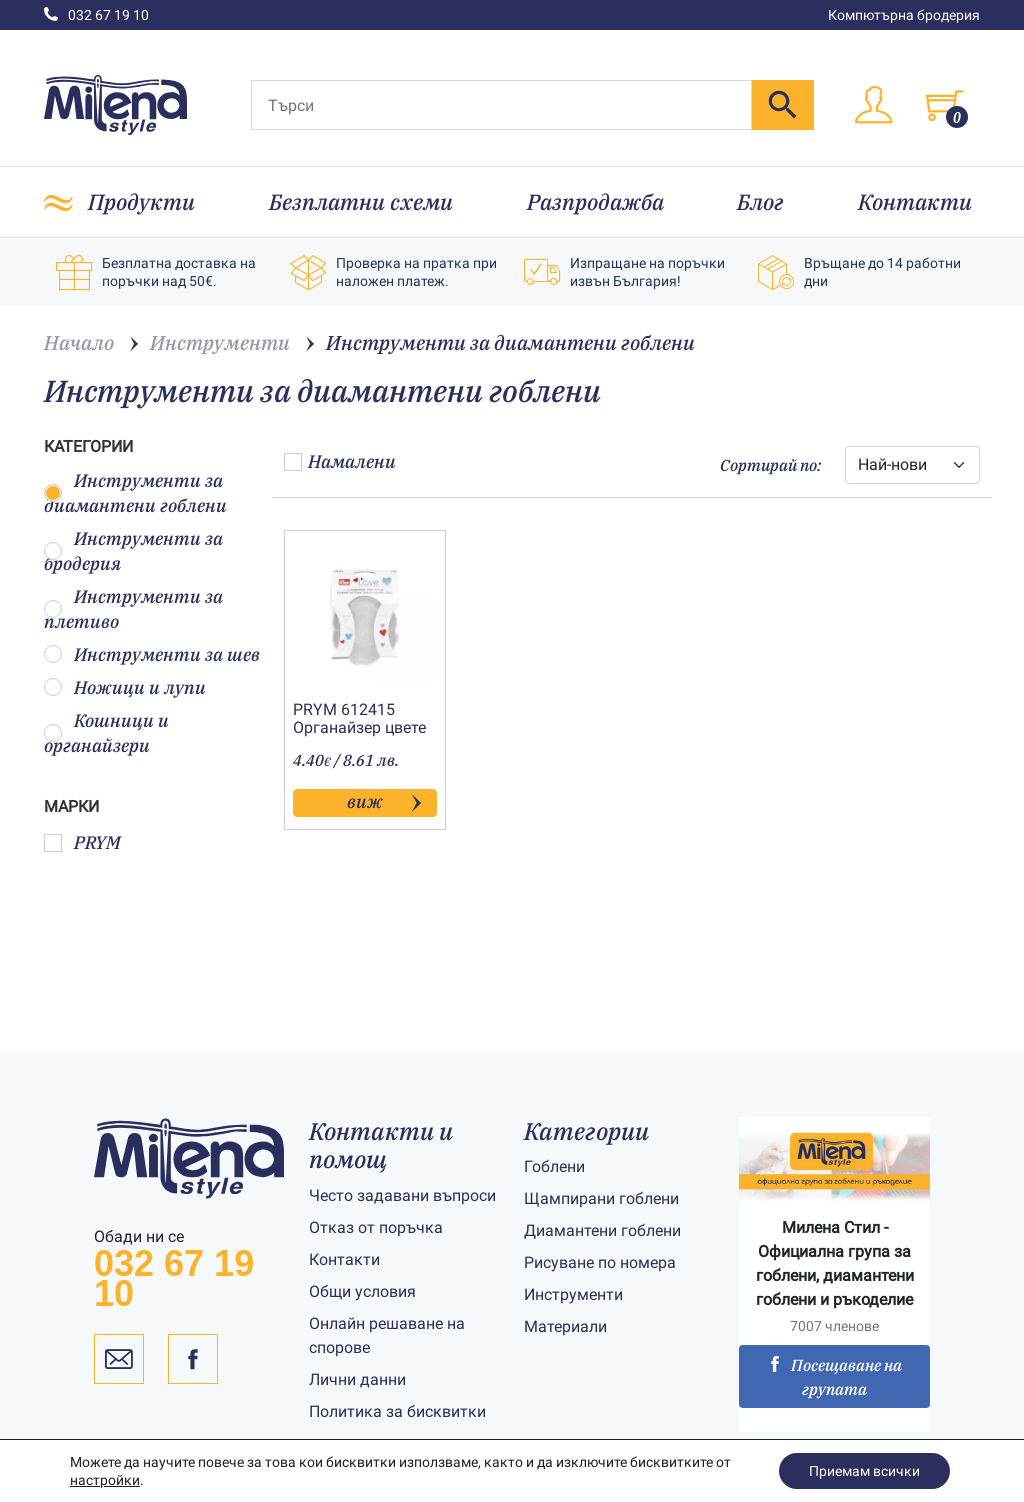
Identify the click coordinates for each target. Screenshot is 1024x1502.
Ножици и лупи (125, 687)
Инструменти (573, 1294)
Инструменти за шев (152, 654)
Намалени (340, 461)
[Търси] (501, 105)
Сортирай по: (770, 465)
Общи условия (362, 1291)
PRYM (82, 842)
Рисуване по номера (600, 1262)
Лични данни (357, 1379)
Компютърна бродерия (904, 15)
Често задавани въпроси (402, 1195)
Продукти (141, 201)
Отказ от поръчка (376, 1227)
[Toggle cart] (944, 105)
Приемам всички (864, 1471)
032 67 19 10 (96, 15)
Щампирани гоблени (601, 1198)
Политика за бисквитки (397, 1411)
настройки (105, 1480)
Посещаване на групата (834, 1377)
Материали (565, 1326)
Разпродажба (595, 201)
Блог (760, 201)
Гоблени (554, 1166)
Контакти (915, 201)
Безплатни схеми (361, 201)
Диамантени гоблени (602, 1230)
